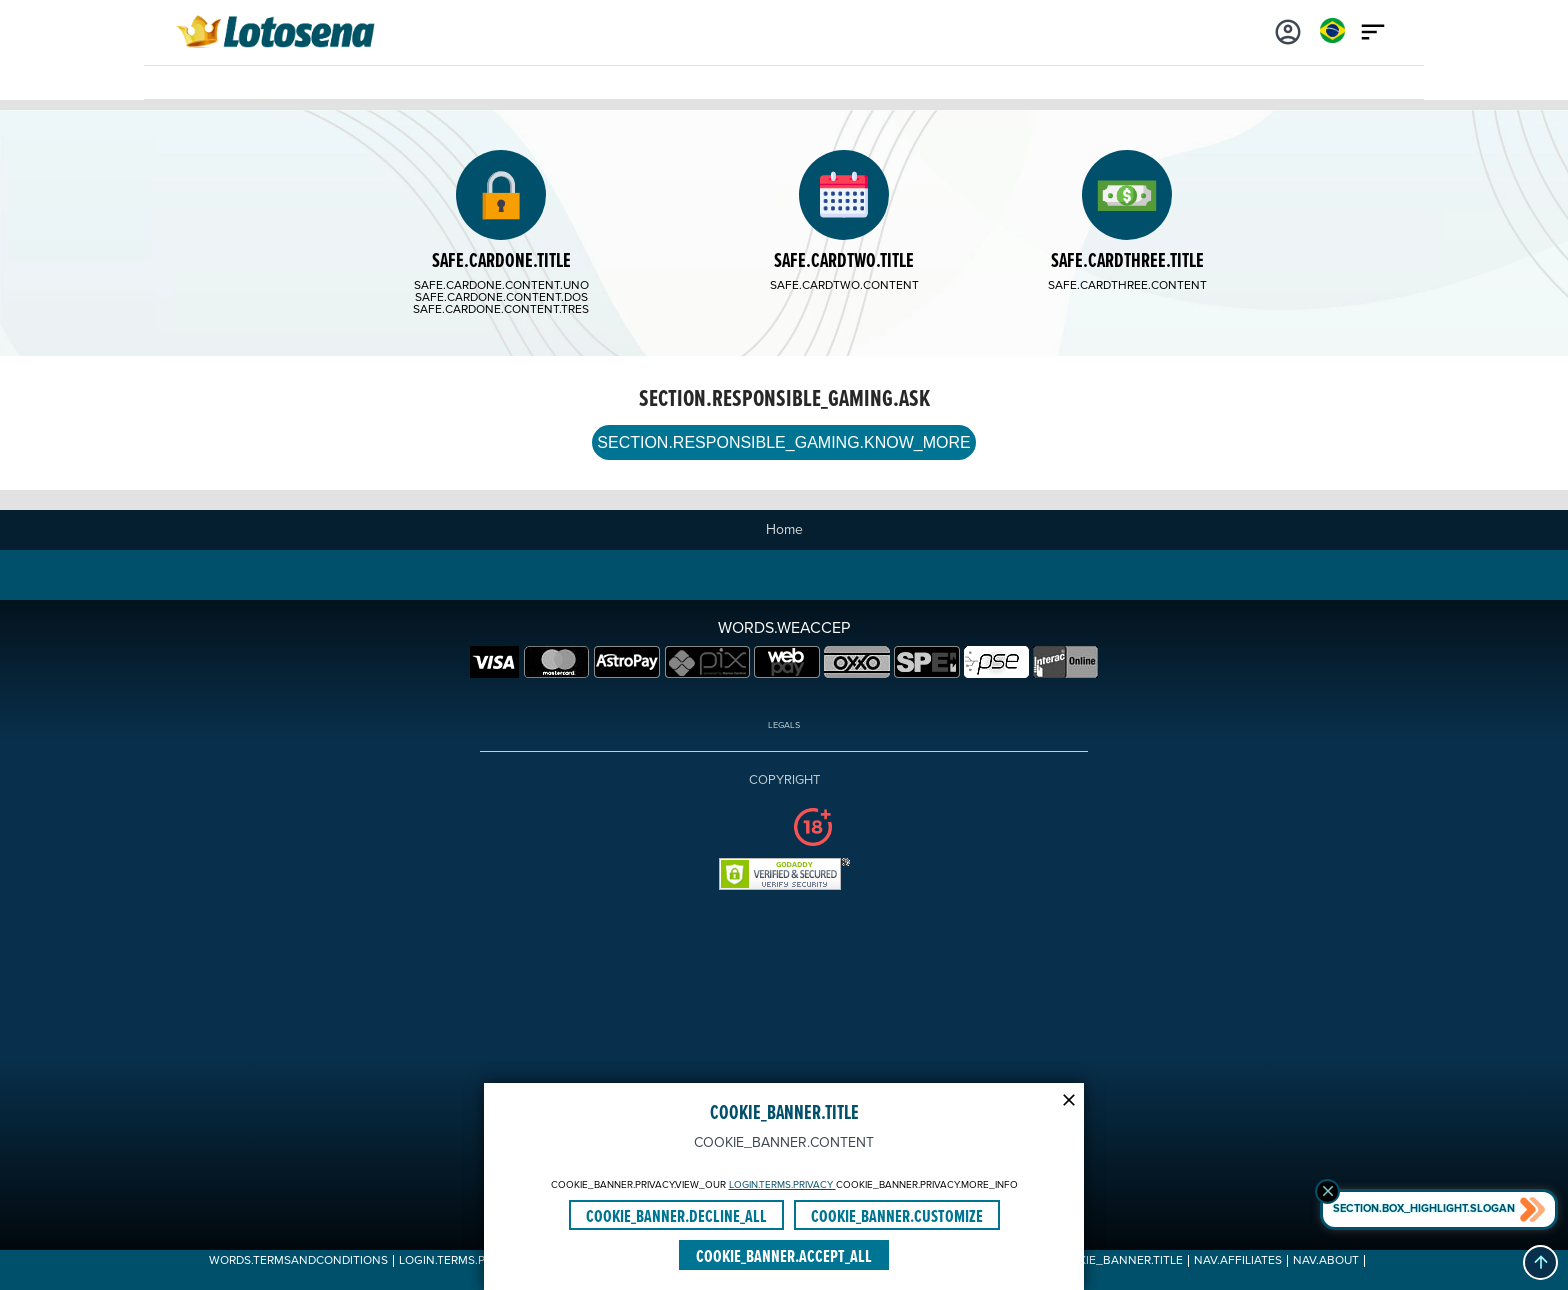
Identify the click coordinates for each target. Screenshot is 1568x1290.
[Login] (1288, 30)
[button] (1540, 1262)
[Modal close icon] (1069, 1098)
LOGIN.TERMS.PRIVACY (782, 1185)
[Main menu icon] (1373, 30)
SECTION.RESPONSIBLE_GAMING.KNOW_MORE (783, 442)
